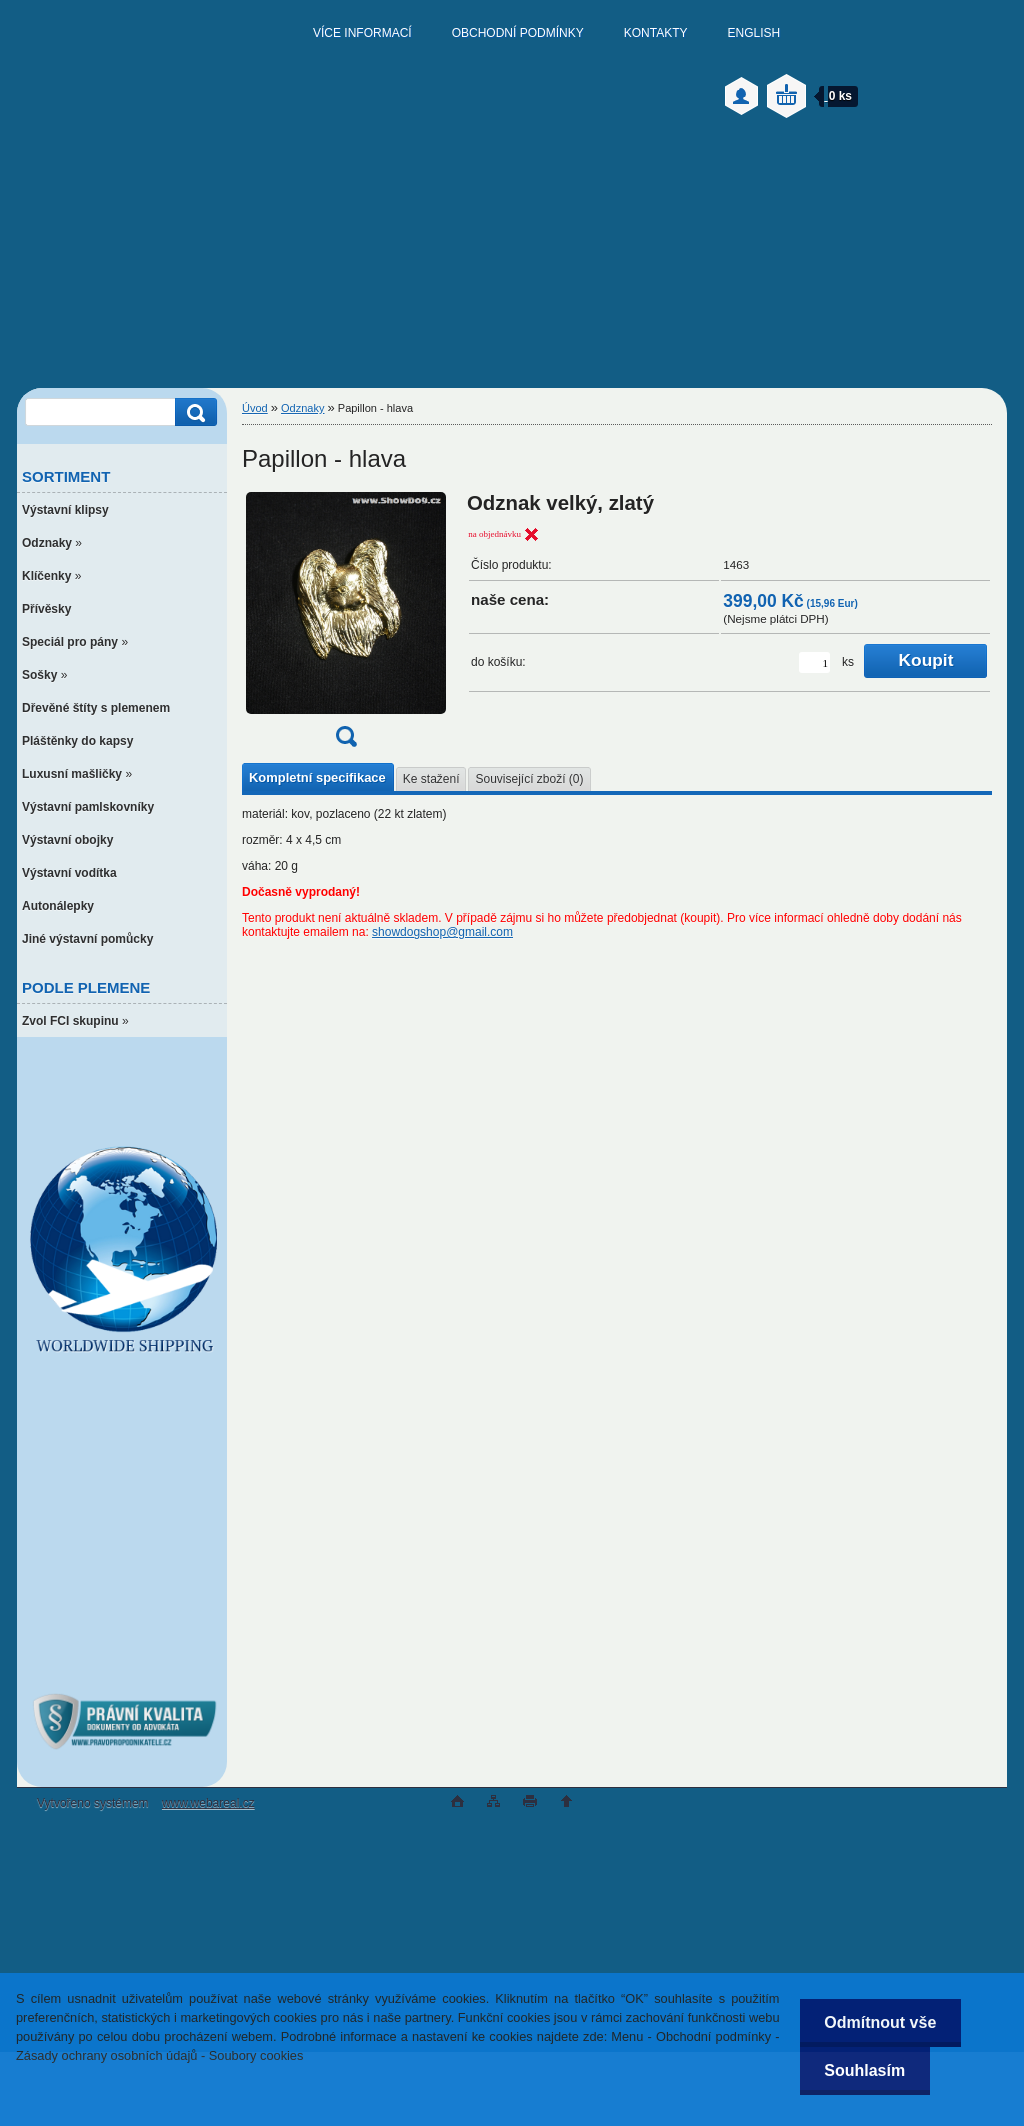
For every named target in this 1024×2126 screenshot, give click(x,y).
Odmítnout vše (880, 2022)
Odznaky (302, 408)
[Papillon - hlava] (346, 626)
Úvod (255, 408)
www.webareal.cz (208, 1803)
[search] (193, 412)
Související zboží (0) (529, 779)
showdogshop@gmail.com (442, 932)
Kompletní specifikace (317, 777)
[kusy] (814, 662)
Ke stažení (431, 779)
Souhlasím (864, 2070)
